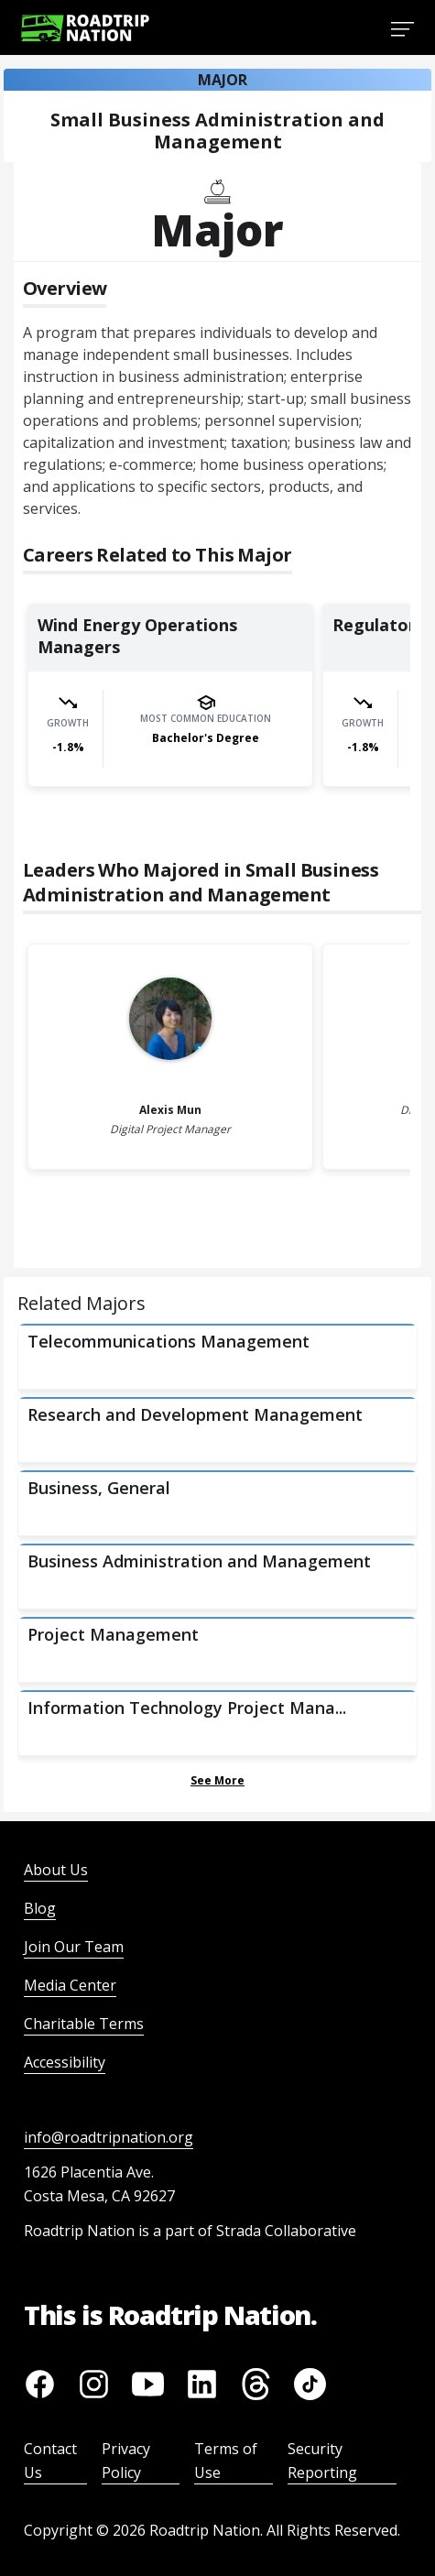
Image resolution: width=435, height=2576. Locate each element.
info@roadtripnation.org (108, 2137)
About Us (56, 1870)
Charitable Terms (84, 2024)
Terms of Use (225, 2461)
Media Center (70, 1985)
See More (217, 1780)
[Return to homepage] (85, 28)
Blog (40, 1908)
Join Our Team (74, 1947)
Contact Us (50, 2461)
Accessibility (64, 2062)
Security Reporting (322, 2461)
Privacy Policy (126, 2461)
